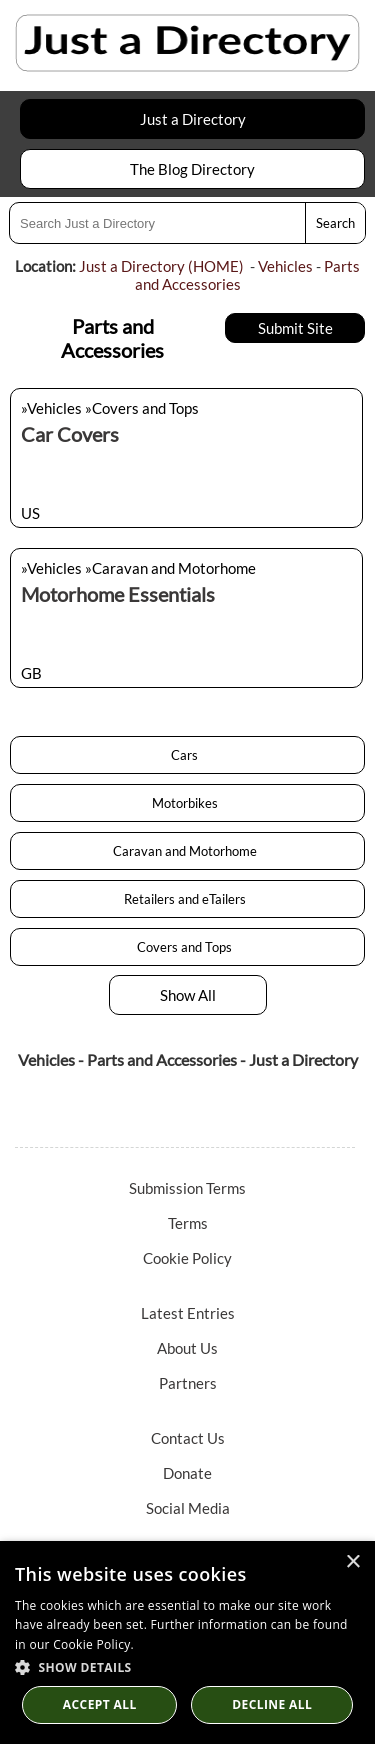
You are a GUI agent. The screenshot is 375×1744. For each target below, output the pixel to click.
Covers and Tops (187, 947)
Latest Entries (188, 1313)
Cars (187, 755)
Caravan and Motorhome (188, 851)
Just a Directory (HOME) (161, 266)
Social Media (188, 1508)
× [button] (352, 1562)
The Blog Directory (192, 169)
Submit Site (295, 328)
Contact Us (188, 1438)
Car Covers (70, 434)
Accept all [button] (100, 1704)
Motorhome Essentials (118, 594)
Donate (187, 1473)
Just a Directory (193, 119)
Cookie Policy (187, 1258)
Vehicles (285, 266)
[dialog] (187, 1642)
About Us (187, 1348)
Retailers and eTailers (188, 899)
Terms (188, 1223)
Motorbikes (188, 803)
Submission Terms (187, 1188)
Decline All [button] (272, 1704)
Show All (188, 995)
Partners (188, 1383)
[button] (187, 1666)
